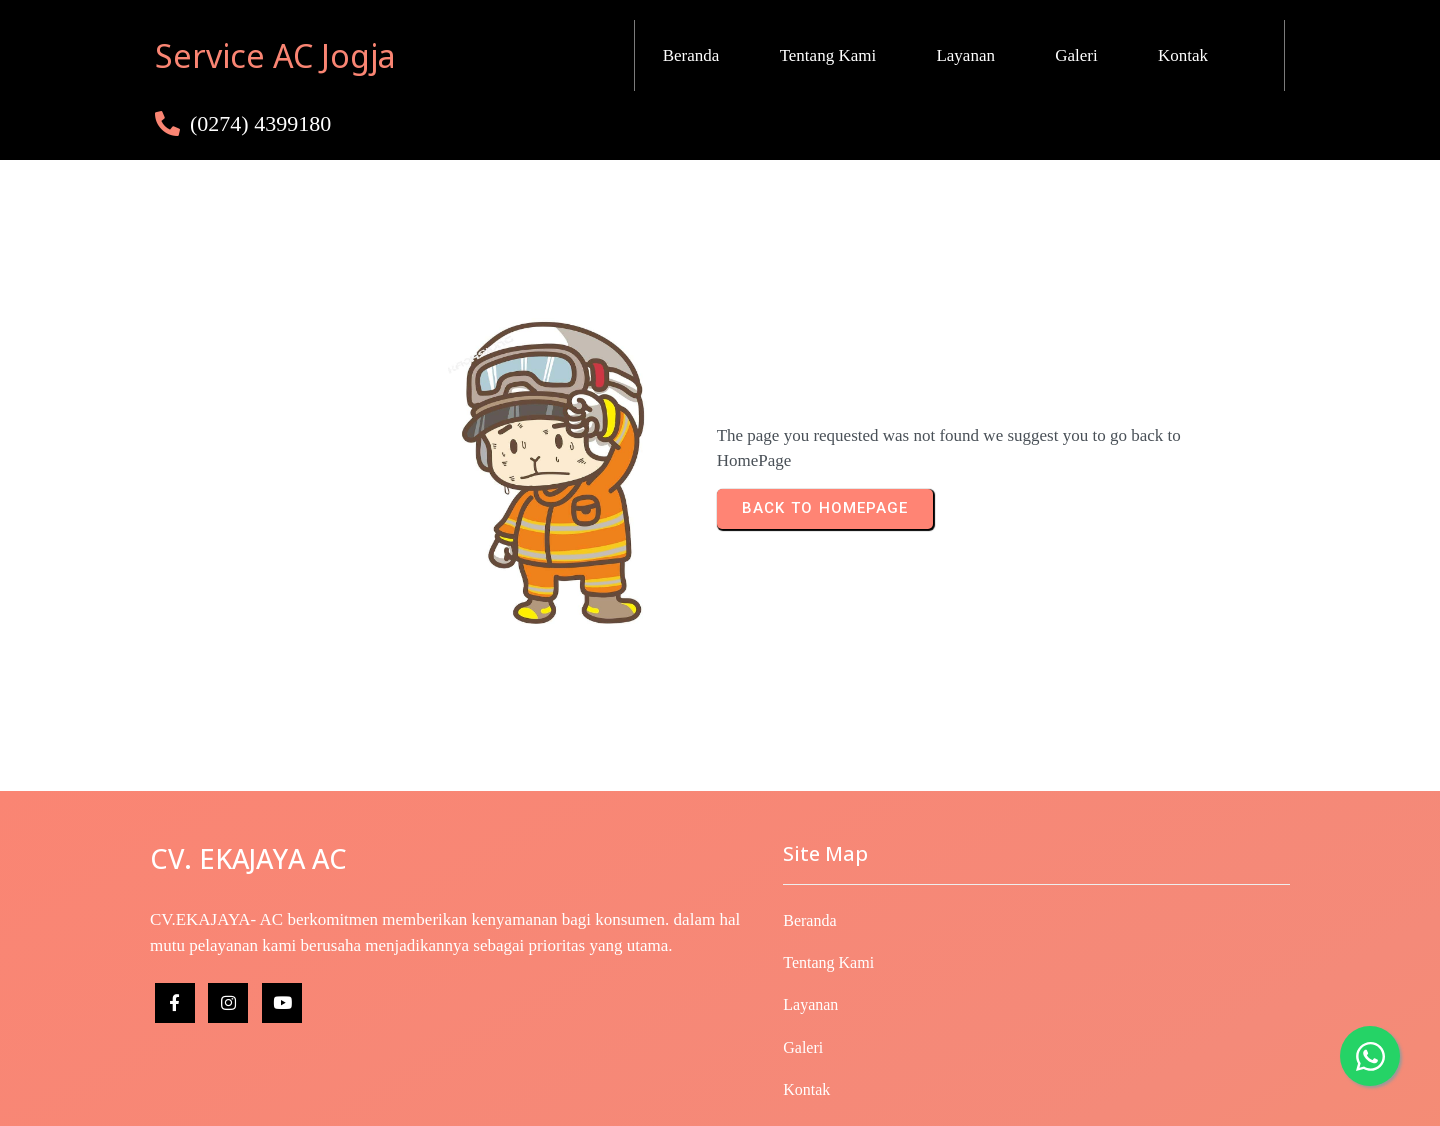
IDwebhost (908, 1097)
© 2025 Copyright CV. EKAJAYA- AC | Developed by (682, 1097)
